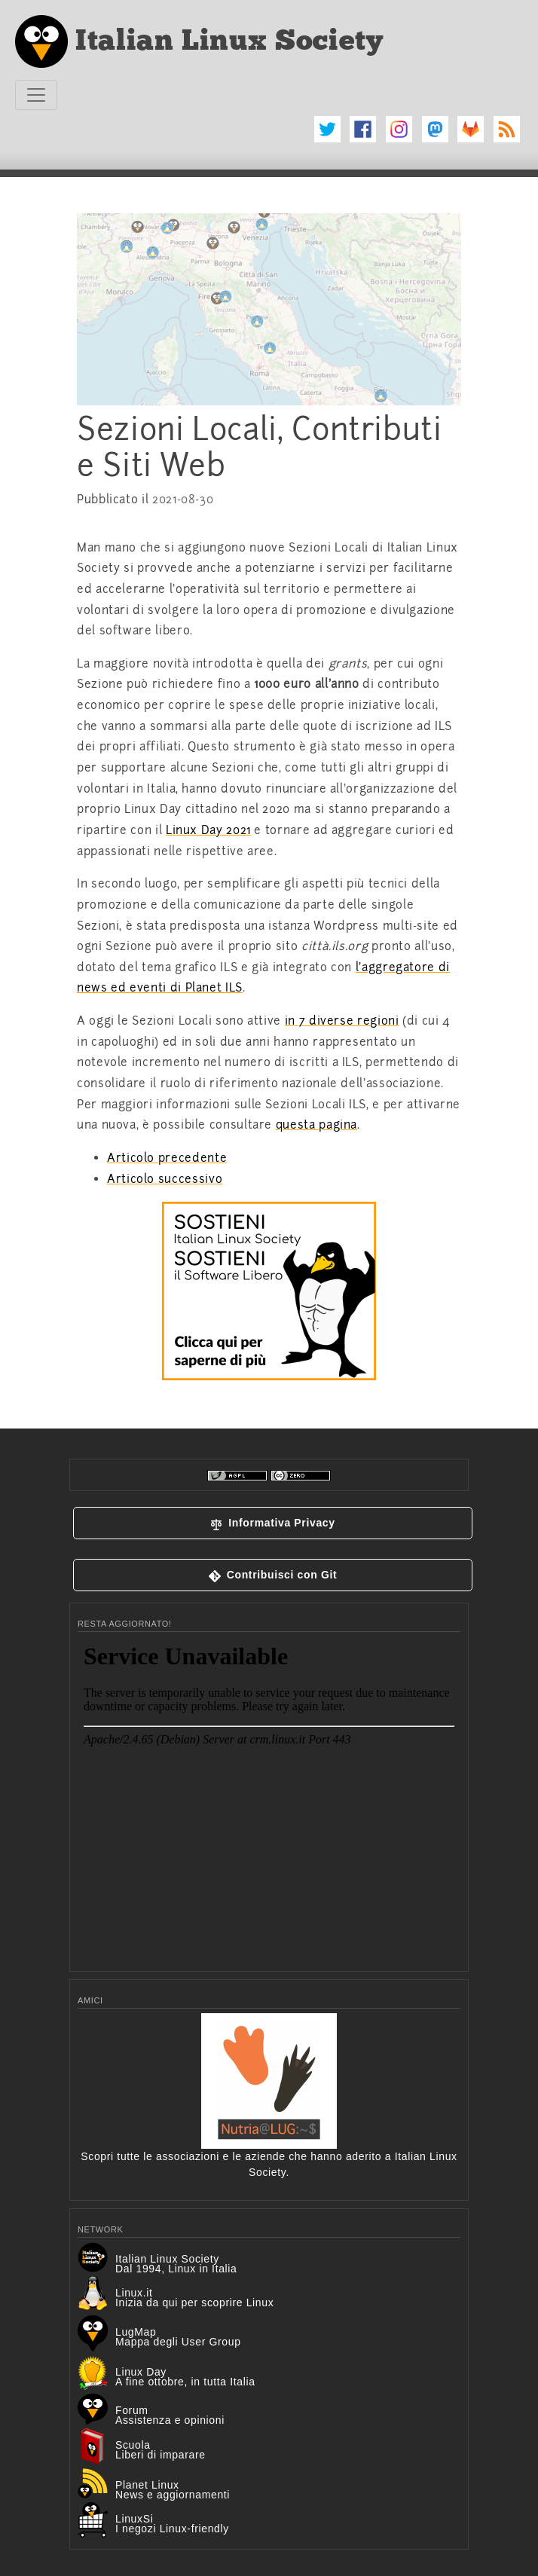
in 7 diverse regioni (342, 1020)
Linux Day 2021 (208, 830)
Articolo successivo (164, 1179)
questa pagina (316, 1124)
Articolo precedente (167, 1158)
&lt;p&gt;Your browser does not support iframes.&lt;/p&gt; (269, 1798)
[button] (272, 1523)
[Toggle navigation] (36, 95)
